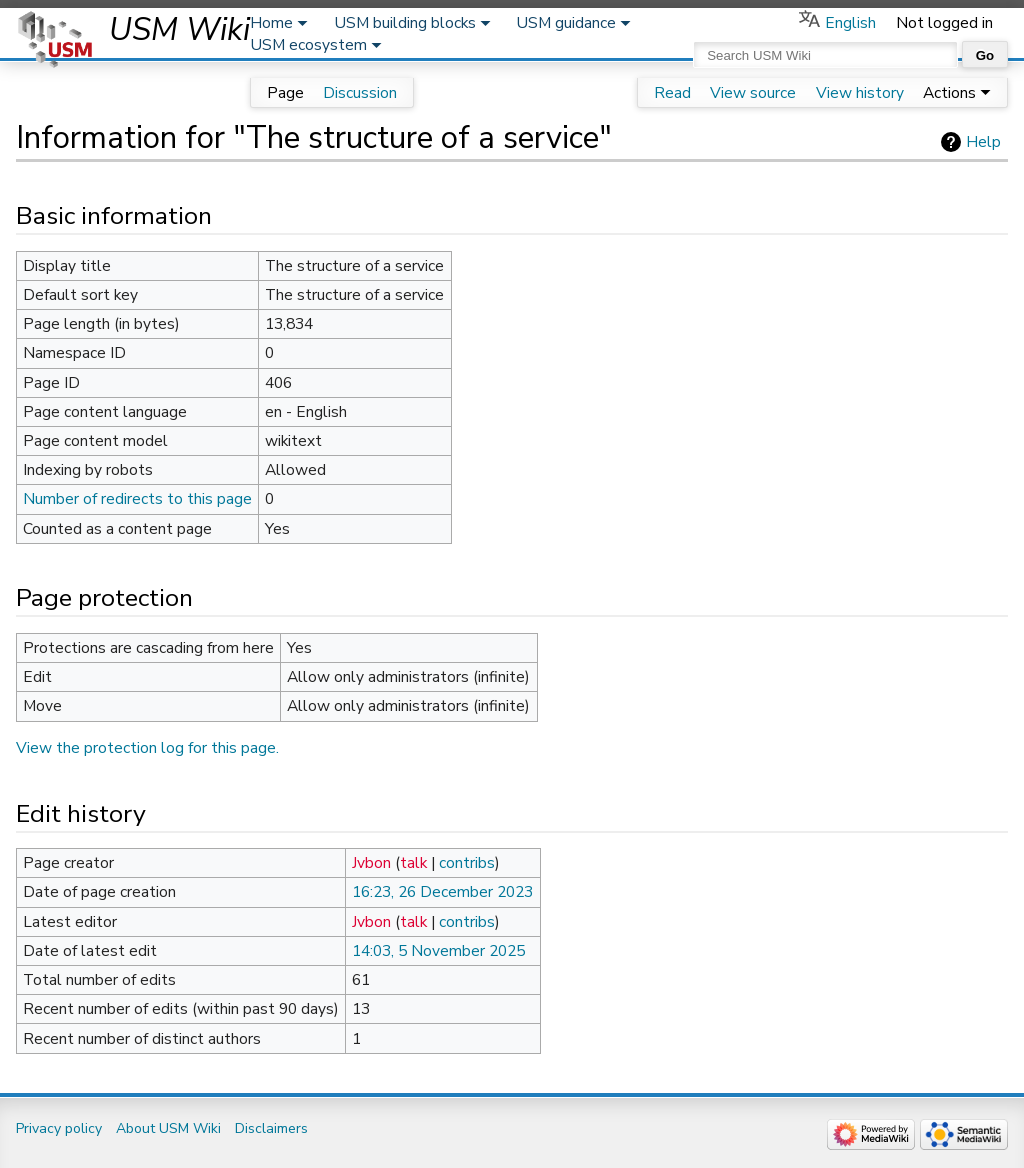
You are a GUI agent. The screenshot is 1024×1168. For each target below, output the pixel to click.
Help (983, 142)
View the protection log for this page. (147, 748)
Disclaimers (271, 1128)
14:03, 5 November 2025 (438, 951)
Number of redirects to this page (137, 499)
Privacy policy (59, 1128)
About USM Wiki (168, 1128)
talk (413, 863)
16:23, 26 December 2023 (442, 892)
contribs (467, 863)
